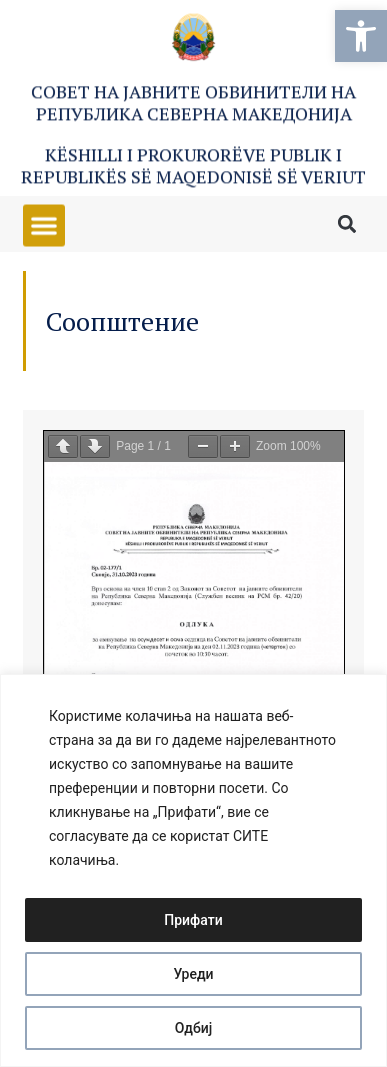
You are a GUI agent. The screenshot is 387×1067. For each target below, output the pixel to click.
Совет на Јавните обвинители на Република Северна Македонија (193, 105)
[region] (193, 870)
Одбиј (194, 1028)
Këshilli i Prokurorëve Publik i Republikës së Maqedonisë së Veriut (193, 168)
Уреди (193, 974)
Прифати (193, 920)
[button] (361, 36)
